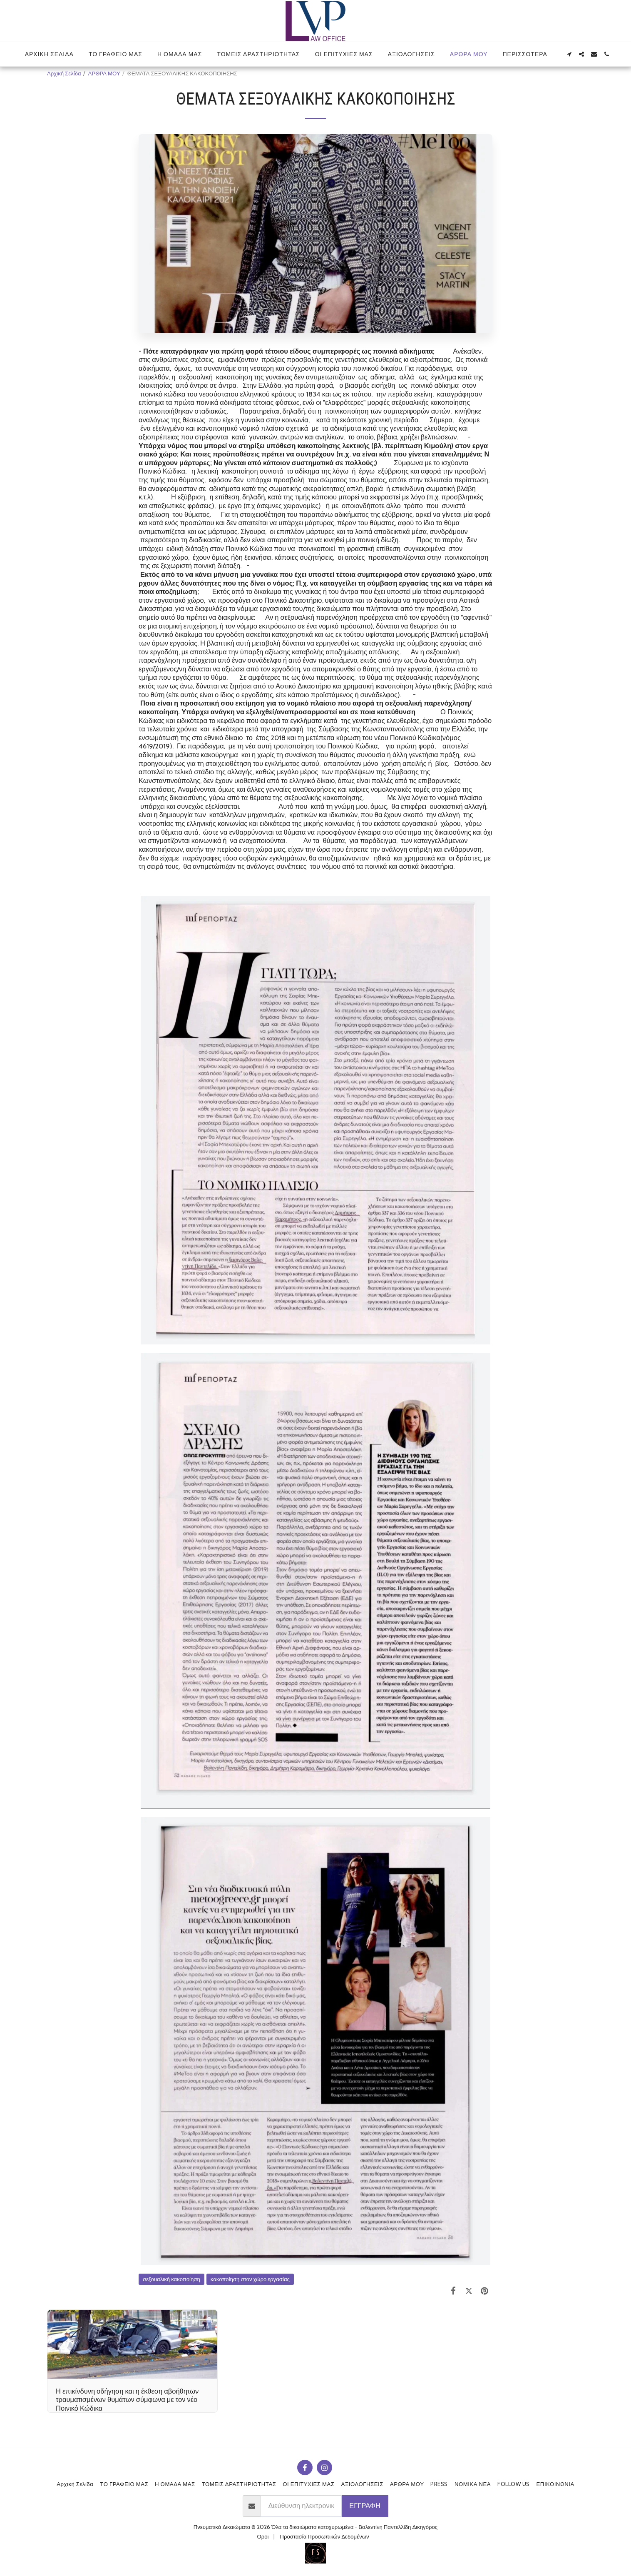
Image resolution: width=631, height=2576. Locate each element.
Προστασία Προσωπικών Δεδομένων (324, 2536)
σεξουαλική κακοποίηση (171, 2279)
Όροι (262, 2536)
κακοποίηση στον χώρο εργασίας (250, 2279)
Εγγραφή (364, 2505)
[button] (569, 54)
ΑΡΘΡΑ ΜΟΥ (104, 73)
